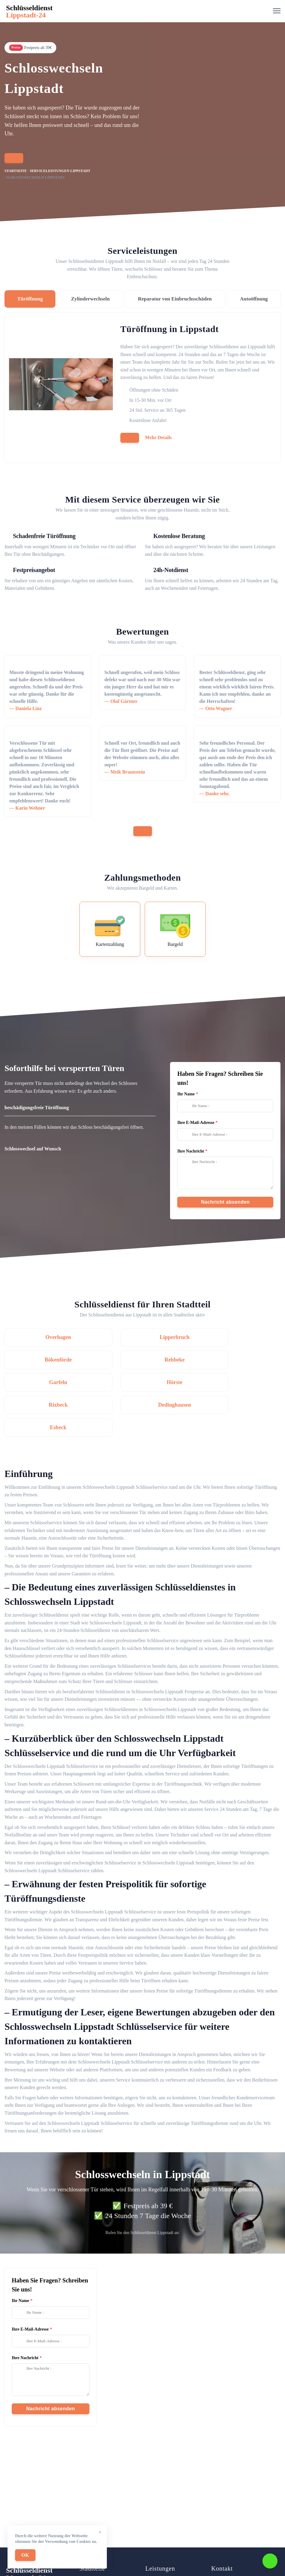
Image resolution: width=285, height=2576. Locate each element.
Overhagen (47, 1337)
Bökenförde (237, 1337)
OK (25, 2555)
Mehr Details (158, 437)
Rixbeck (47, 1382)
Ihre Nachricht (190, 1151)
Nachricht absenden (225, 1202)
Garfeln (142, 1359)
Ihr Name (186, 1094)
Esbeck (237, 1382)
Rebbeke (47, 1359)
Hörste (237, 1359)
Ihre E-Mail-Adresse (195, 1122)
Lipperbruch (142, 1337)
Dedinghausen (142, 1382)
